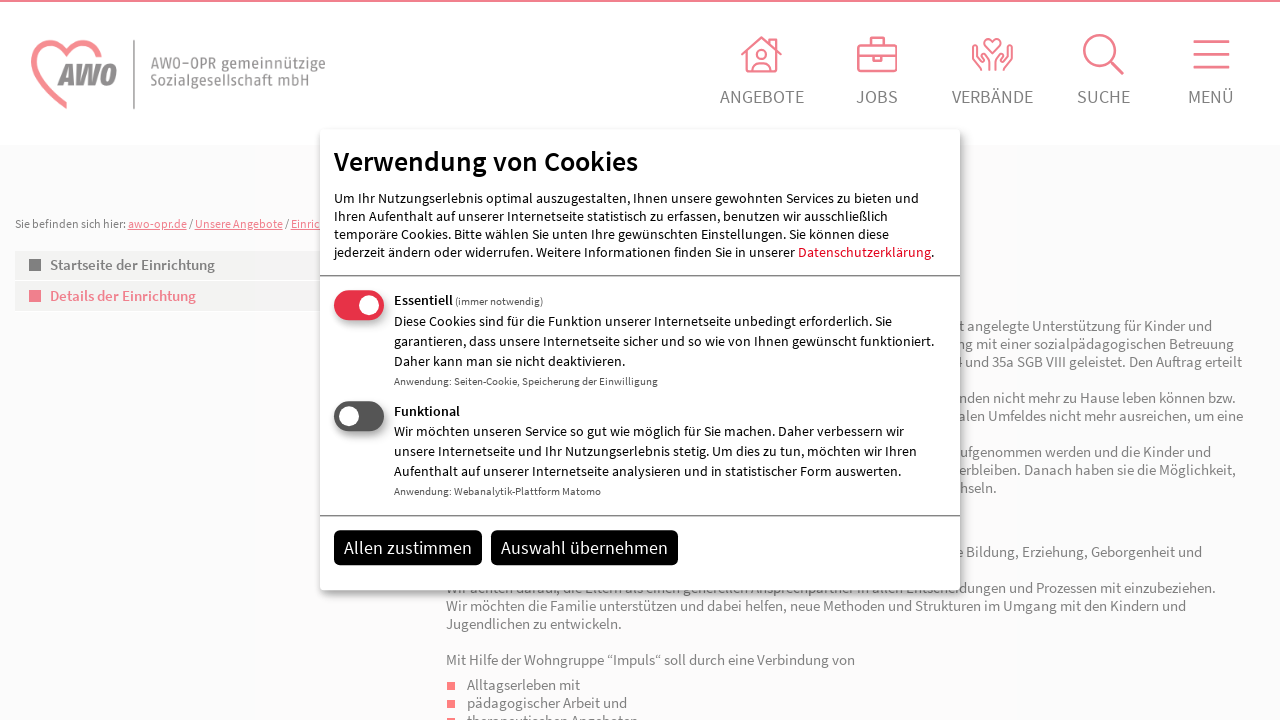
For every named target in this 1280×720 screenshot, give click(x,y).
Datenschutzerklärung (864, 252)
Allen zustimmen (408, 547)
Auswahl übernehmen (584, 547)
